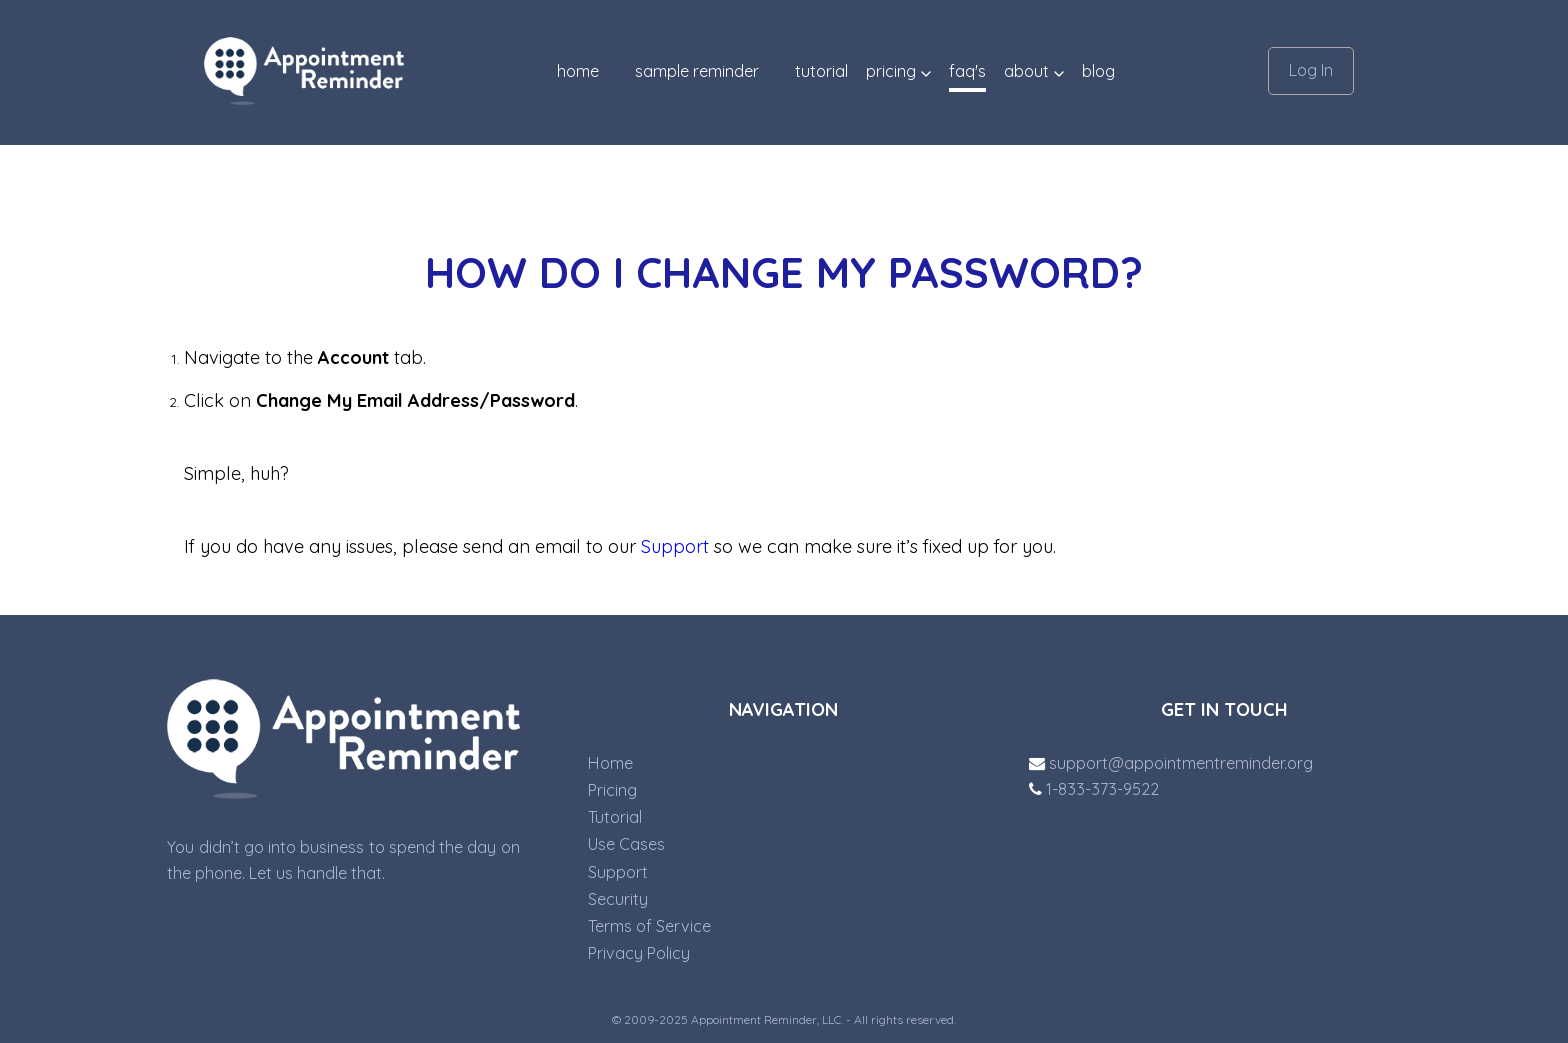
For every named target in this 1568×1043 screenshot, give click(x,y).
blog (1098, 71)
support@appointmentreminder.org (1171, 763)
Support (675, 546)
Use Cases (626, 844)
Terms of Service (649, 926)
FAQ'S (967, 71)
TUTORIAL (821, 71)
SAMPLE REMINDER (697, 71)
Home (578, 71)
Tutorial (615, 817)
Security (618, 899)
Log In (1311, 70)
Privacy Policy (639, 953)
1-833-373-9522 (1094, 789)
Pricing (612, 790)
